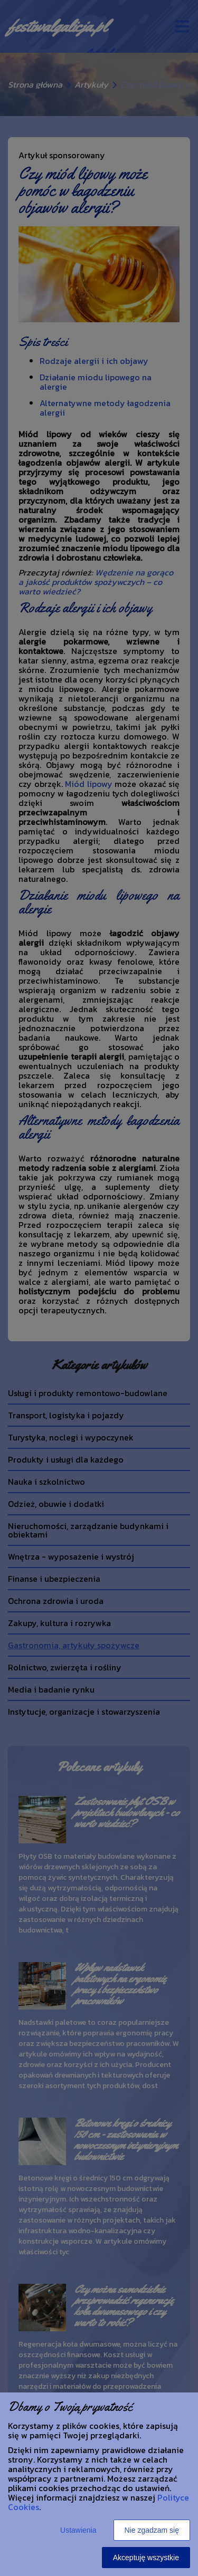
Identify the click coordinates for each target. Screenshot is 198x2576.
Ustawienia (78, 2530)
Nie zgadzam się (152, 2530)
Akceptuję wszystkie (146, 2557)
